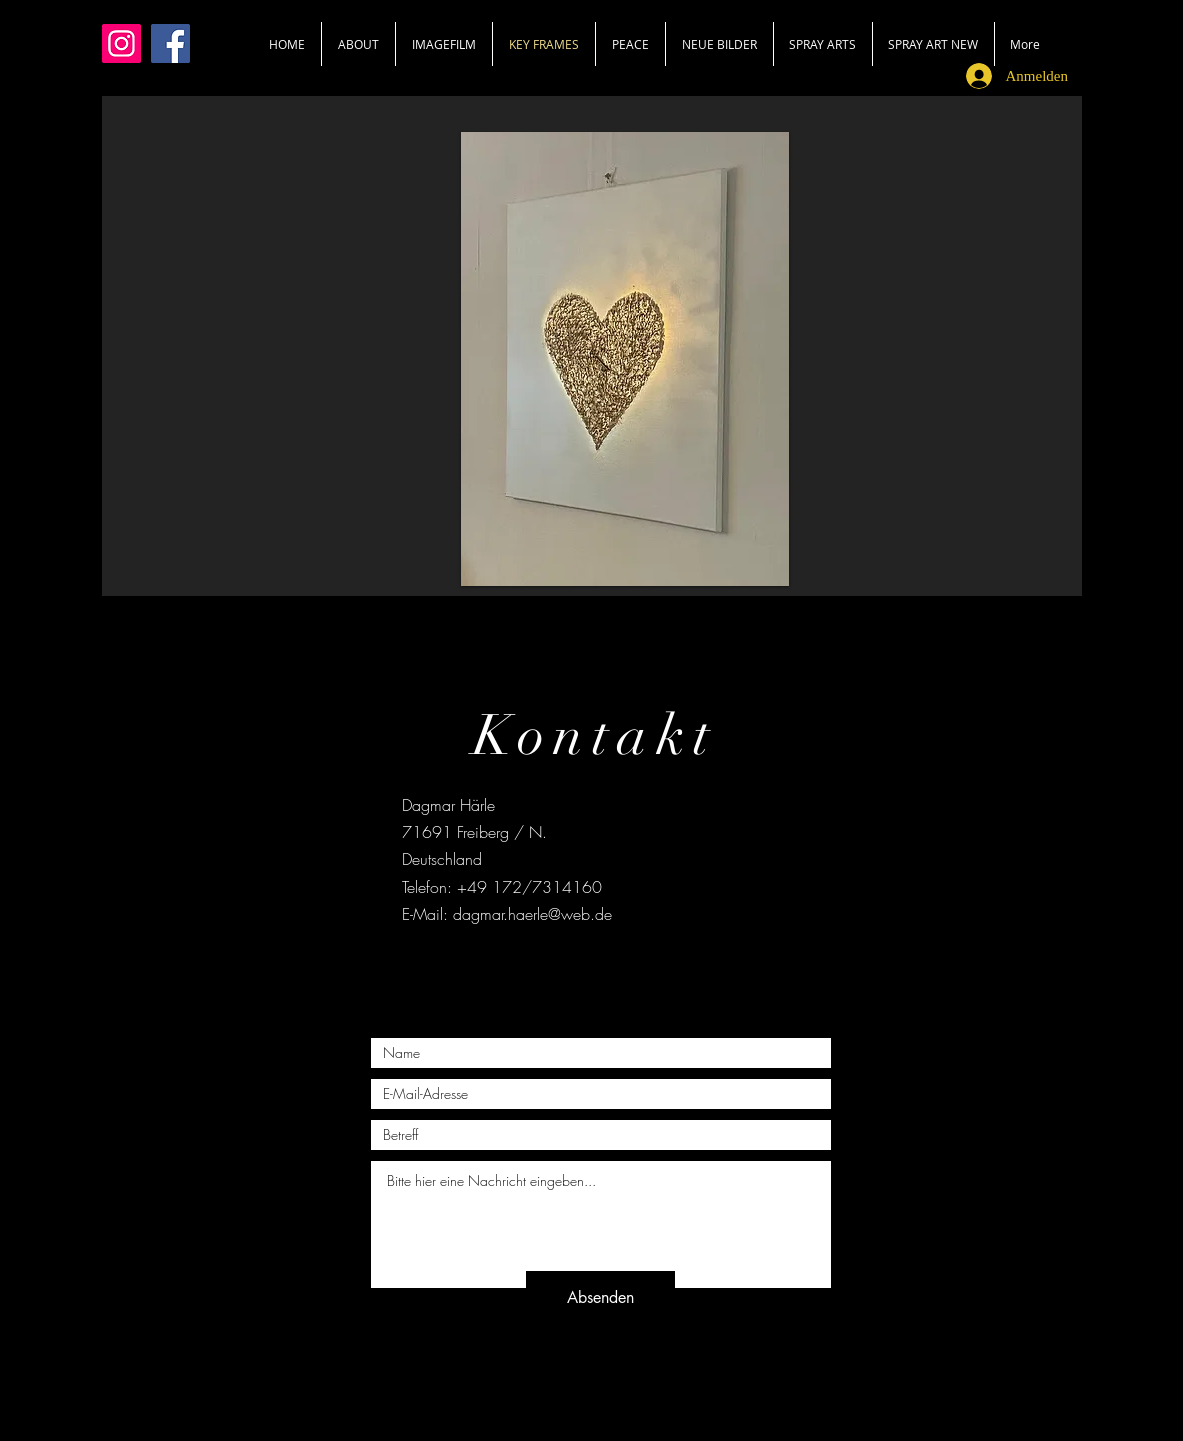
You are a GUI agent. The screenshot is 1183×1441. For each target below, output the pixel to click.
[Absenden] (600, 1298)
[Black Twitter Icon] (591, 965)
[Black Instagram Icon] (629, 965)
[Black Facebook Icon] (553, 965)
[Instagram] (121, 43)
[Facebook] (170, 43)
